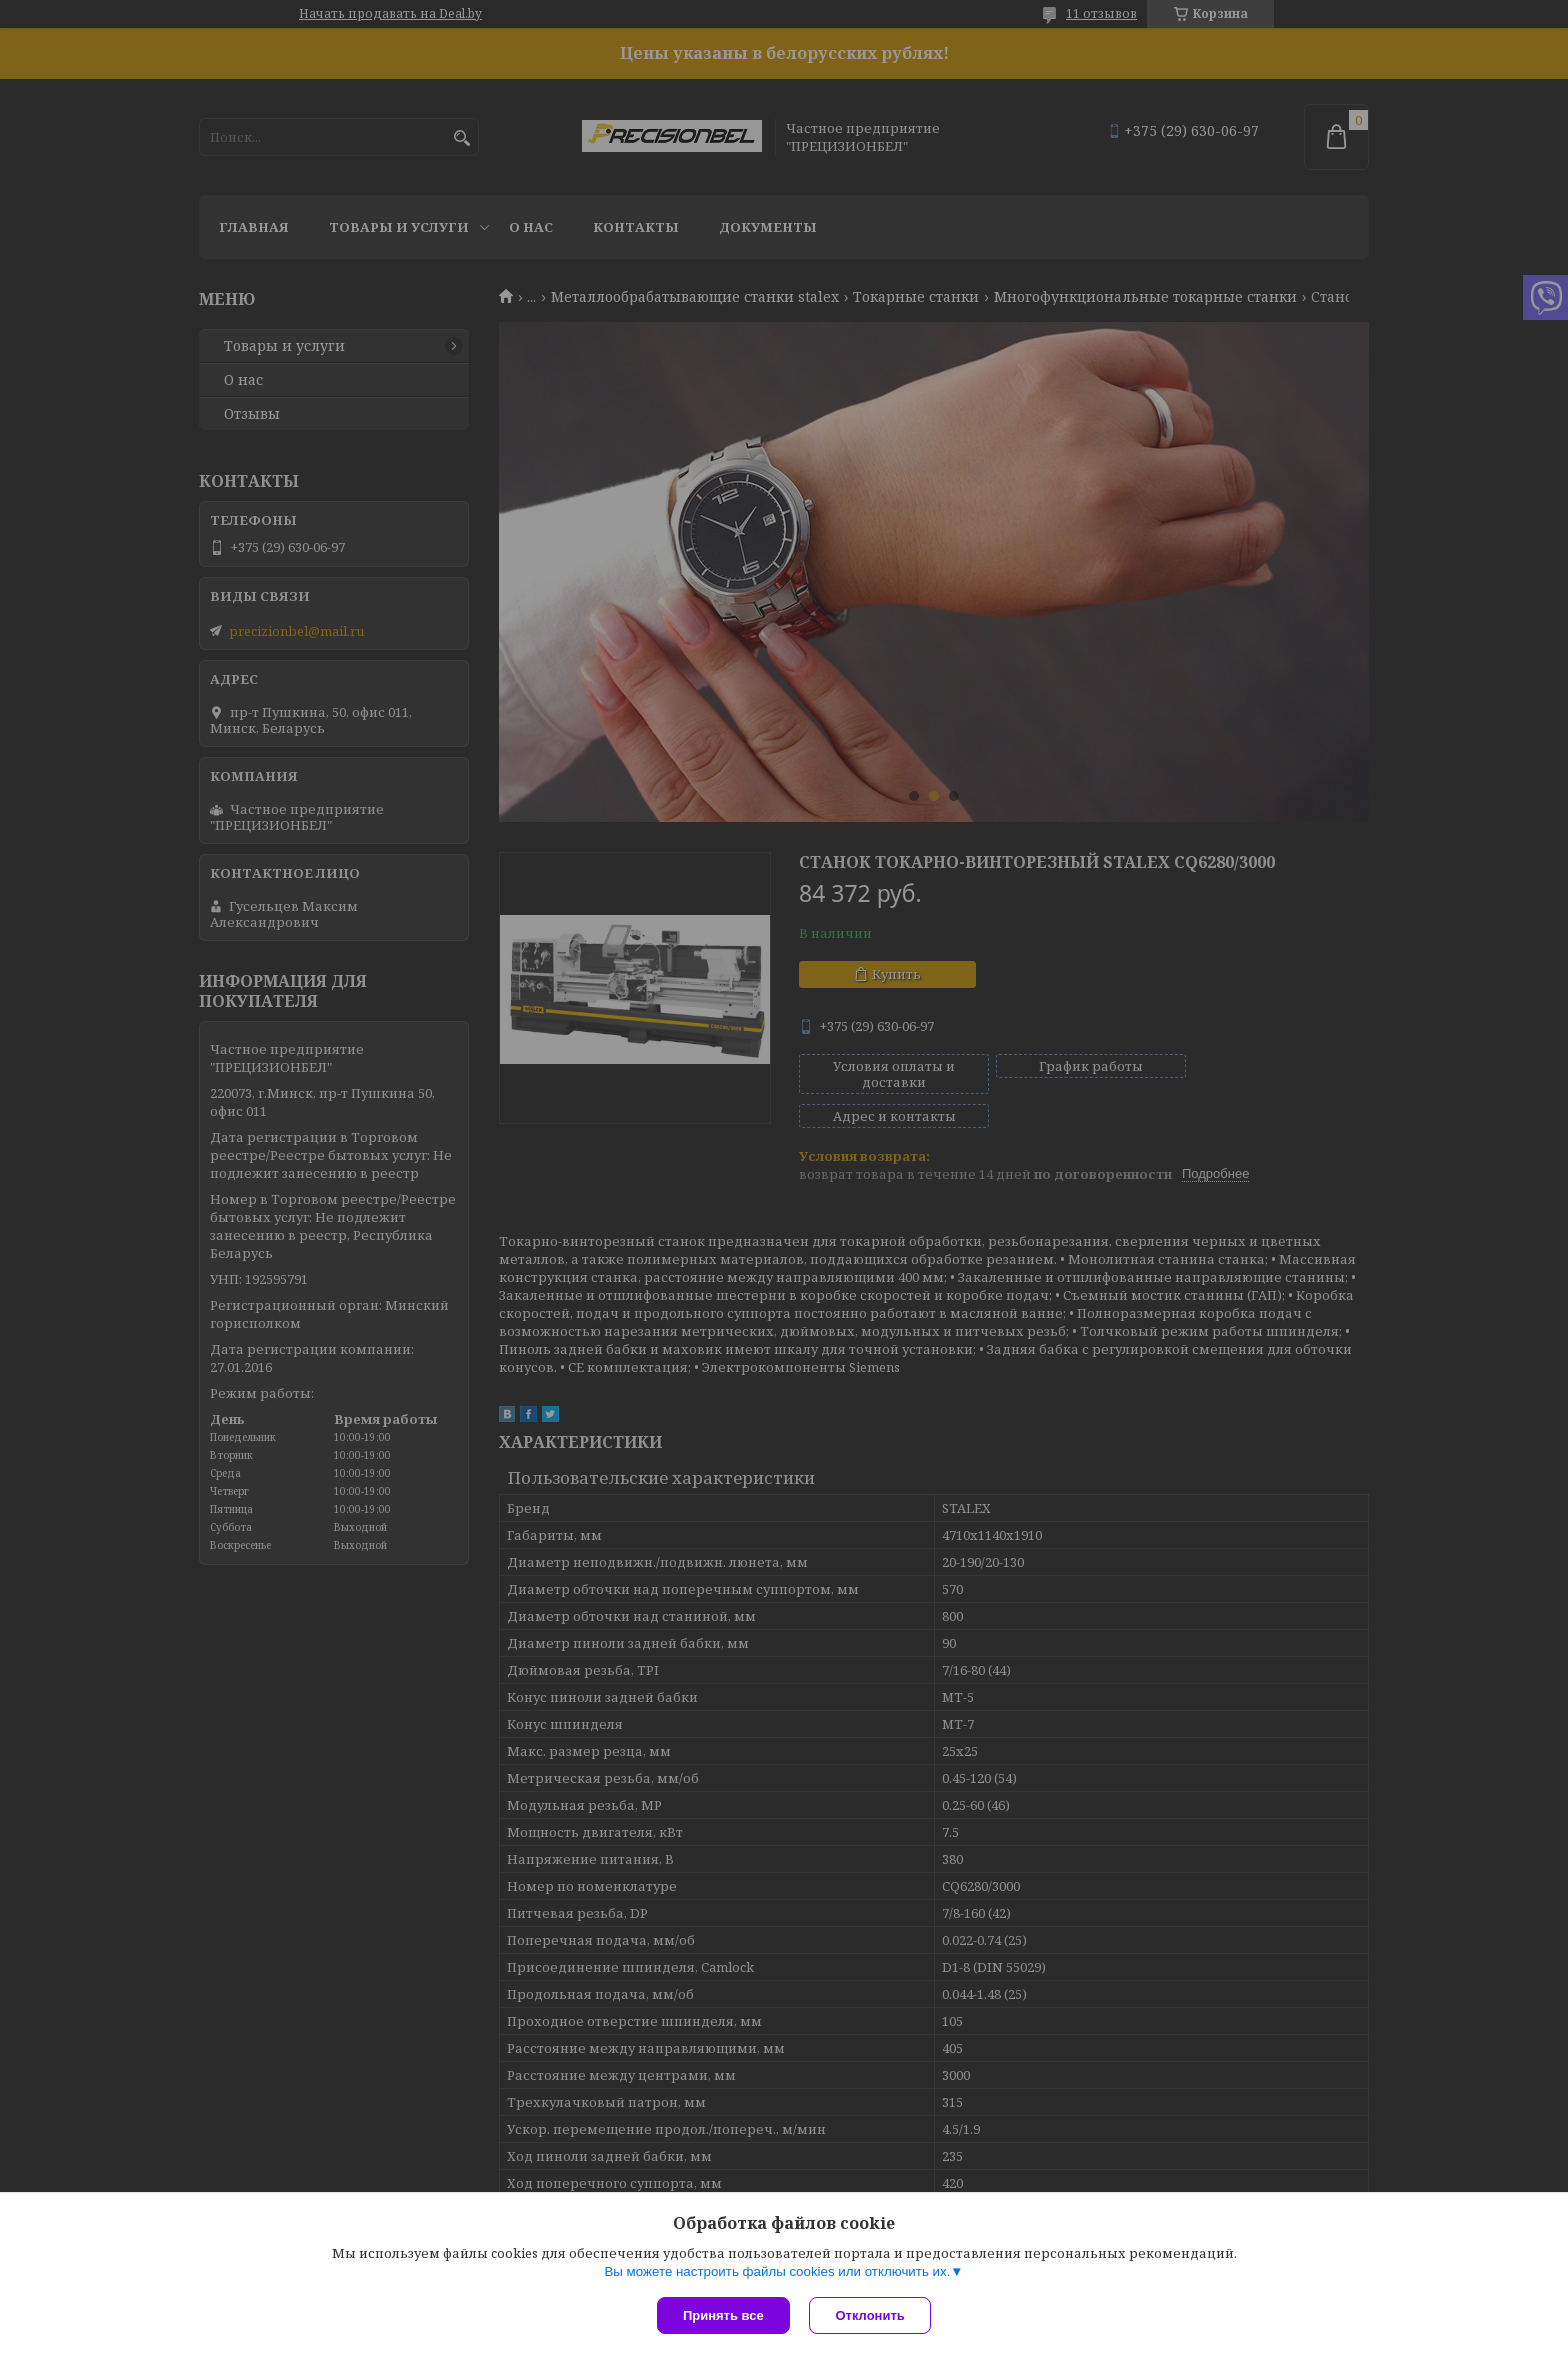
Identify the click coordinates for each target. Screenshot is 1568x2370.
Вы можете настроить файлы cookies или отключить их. (777, 2271)
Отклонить (870, 2315)
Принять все (723, 2315)
